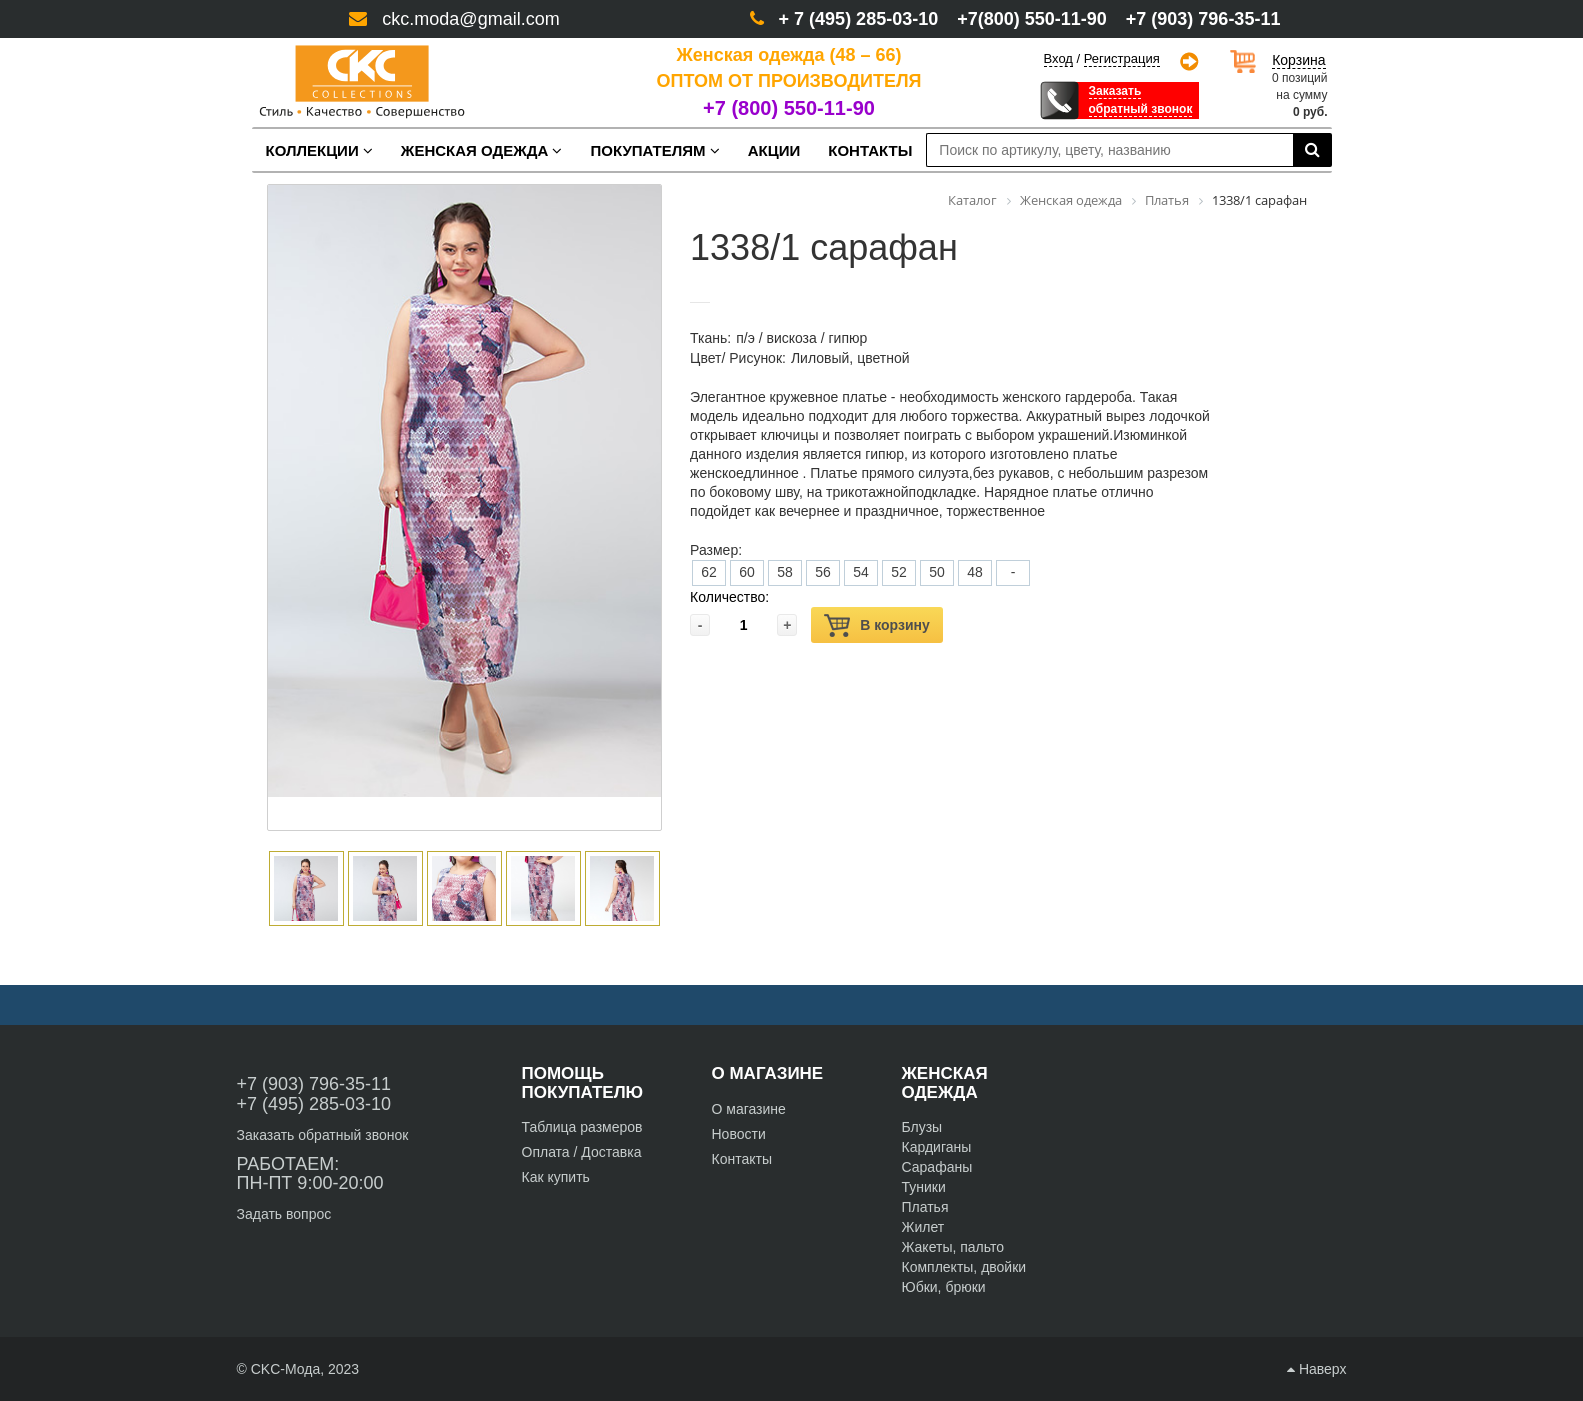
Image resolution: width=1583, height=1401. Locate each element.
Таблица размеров (582, 1127)
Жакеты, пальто (953, 1247)
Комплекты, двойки (964, 1267)
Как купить (556, 1177)
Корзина (1298, 60)
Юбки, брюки (944, 1287)
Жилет (923, 1227)
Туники (924, 1187)
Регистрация (1122, 59)
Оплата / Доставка (582, 1152)
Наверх (1316, 1369)
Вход (1058, 58)
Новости (739, 1134)
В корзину (877, 625)
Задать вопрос (284, 1214)
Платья (925, 1207)
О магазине (749, 1109)
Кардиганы (937, 1147)
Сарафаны (937, 1167)
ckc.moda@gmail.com (470, 19)
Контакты (742, 1159)
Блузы (922, 1127)
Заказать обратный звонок (323, 1135)
